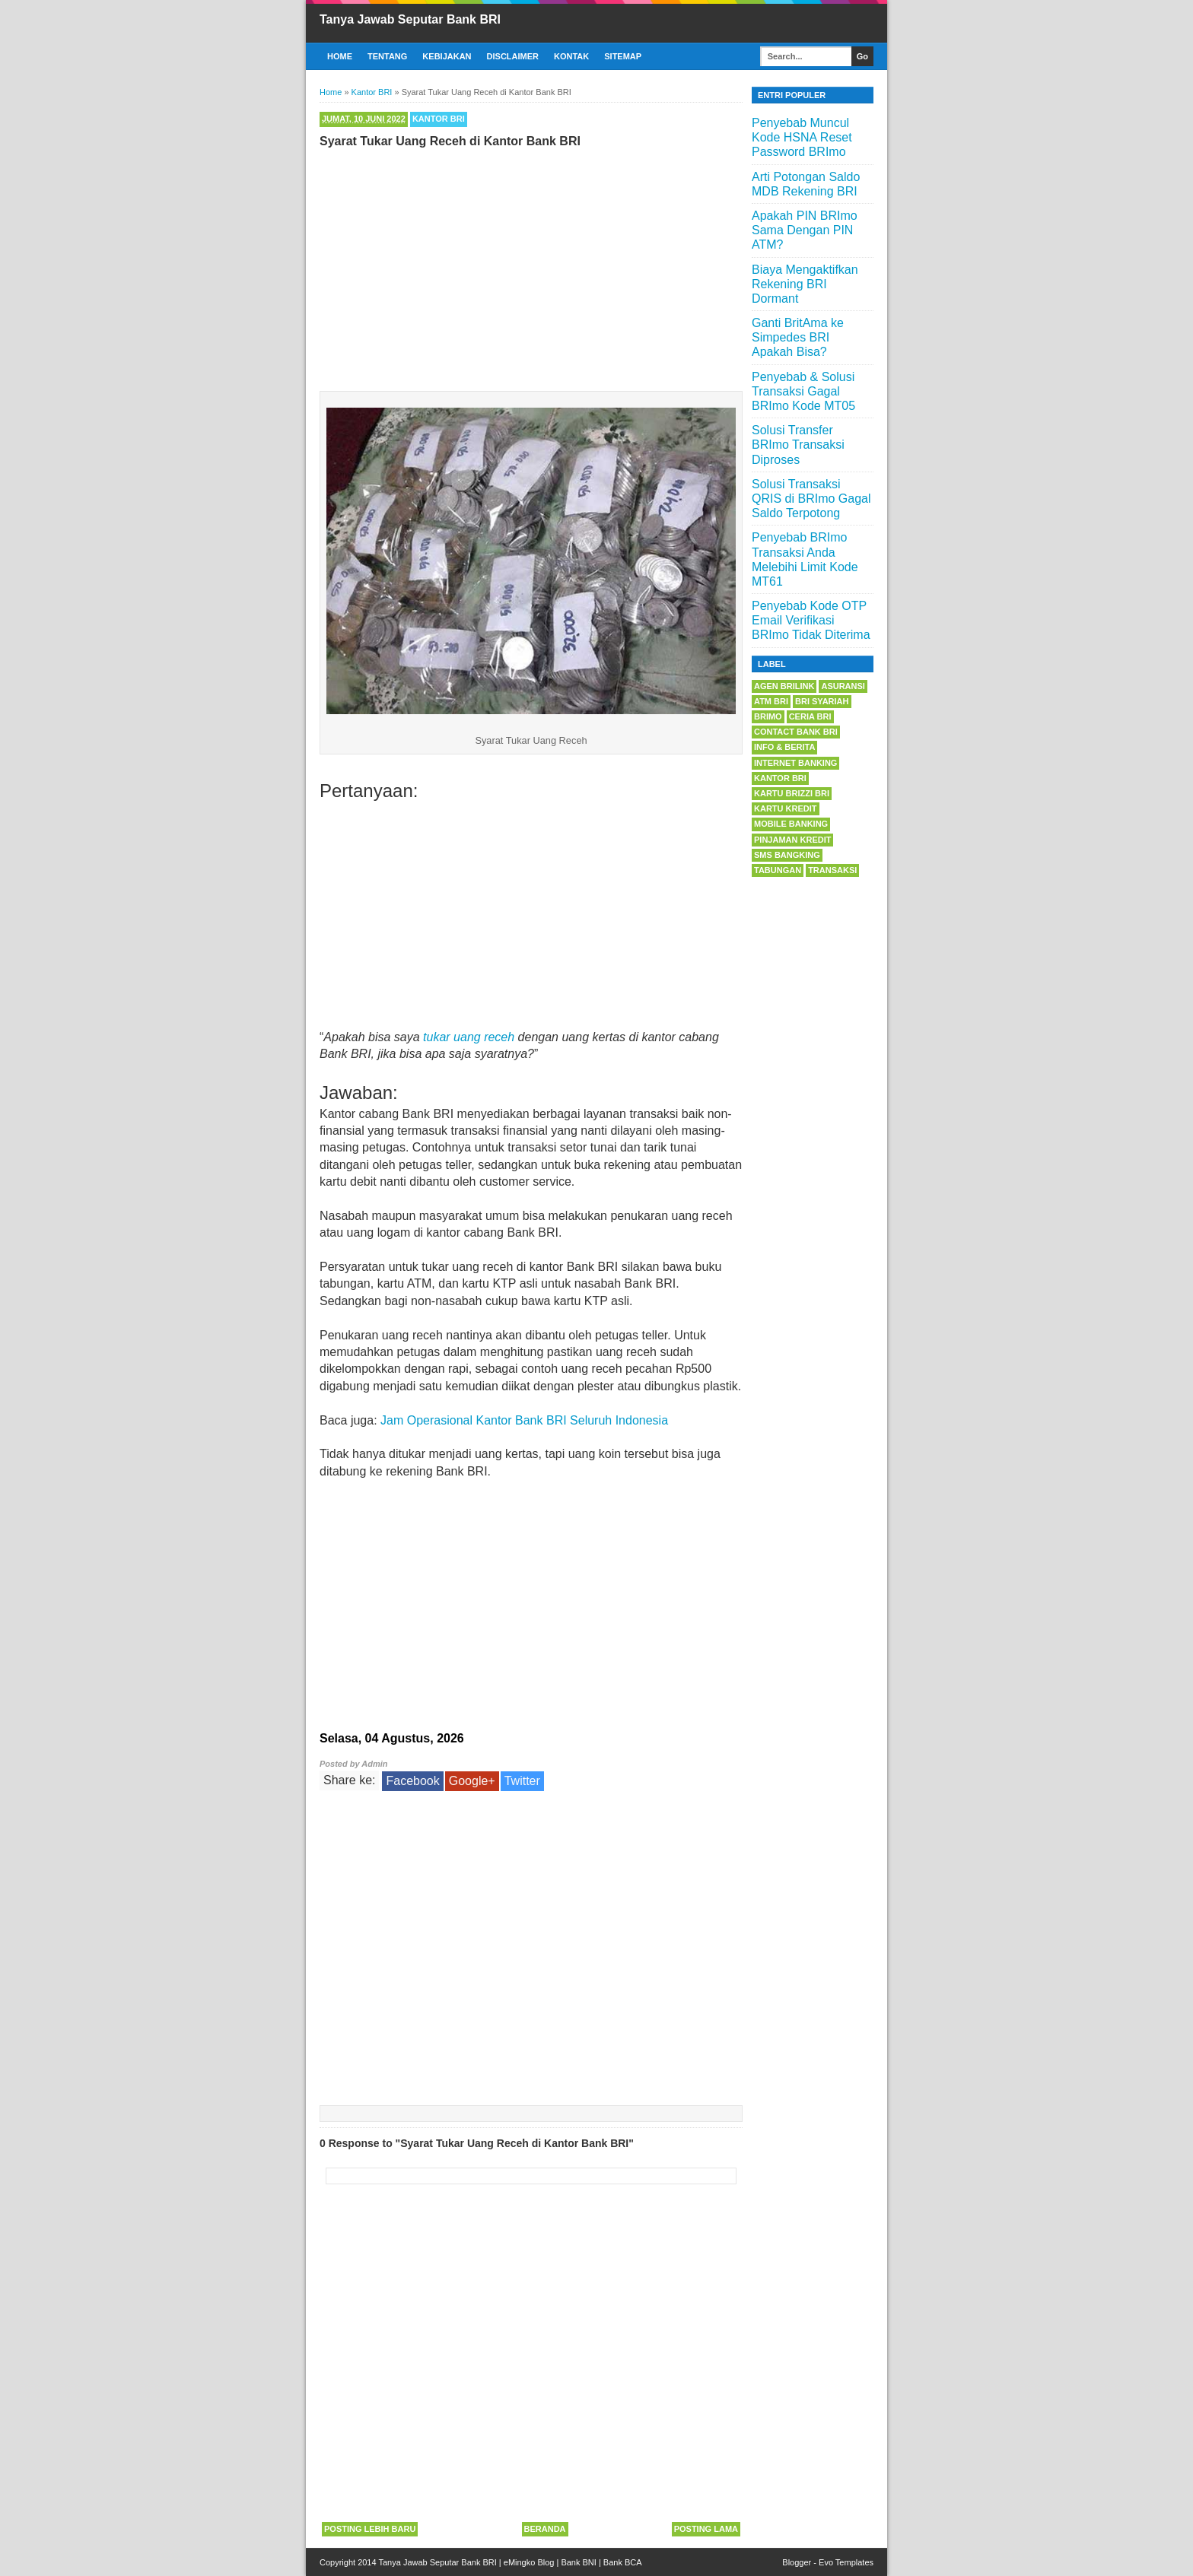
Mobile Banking (791, 823)
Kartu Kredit (785, 808)
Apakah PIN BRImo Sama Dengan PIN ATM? (804, 230)
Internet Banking (795, 762)
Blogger (796, 2562)
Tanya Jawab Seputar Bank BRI (410, 19)
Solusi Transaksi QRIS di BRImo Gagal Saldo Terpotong (811, 498)
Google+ (472, 1780)
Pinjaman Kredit (792, 839)
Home (339, 56)
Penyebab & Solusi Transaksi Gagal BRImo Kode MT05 (803, 391)
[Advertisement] (531, 266)
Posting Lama (706, 2528)
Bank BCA (622, 2562)
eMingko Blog (529, 2562)
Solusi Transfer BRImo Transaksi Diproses (798, 444)
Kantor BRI (438, 118)
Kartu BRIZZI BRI (791, 793)
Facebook (412, 1780)
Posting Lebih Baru (369, 2528)
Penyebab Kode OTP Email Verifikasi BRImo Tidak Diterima (811, 620)
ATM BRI (771, 701)
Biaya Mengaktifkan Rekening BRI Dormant (805, 284)
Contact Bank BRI (796, 731)
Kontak (571, 56)
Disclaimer (513, 56)
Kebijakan (446, 56)
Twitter (522, 1780)
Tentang (387, 56)
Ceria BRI (810, 716)
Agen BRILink (784, 686)
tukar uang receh (468, 1037)
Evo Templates (846, 2562)
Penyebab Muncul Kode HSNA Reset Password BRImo (802, 137)
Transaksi (832, 870)
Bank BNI (578, 2562)
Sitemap (622, 56)
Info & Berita (784, 746)
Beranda (545, 2528)
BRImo (768, 716)
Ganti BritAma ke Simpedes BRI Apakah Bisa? (798, 337)
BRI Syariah (822, 701)
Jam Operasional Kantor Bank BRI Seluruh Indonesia (524, 1420)
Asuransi (842, 686)
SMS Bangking (787, 854)
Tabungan (777, 870)
